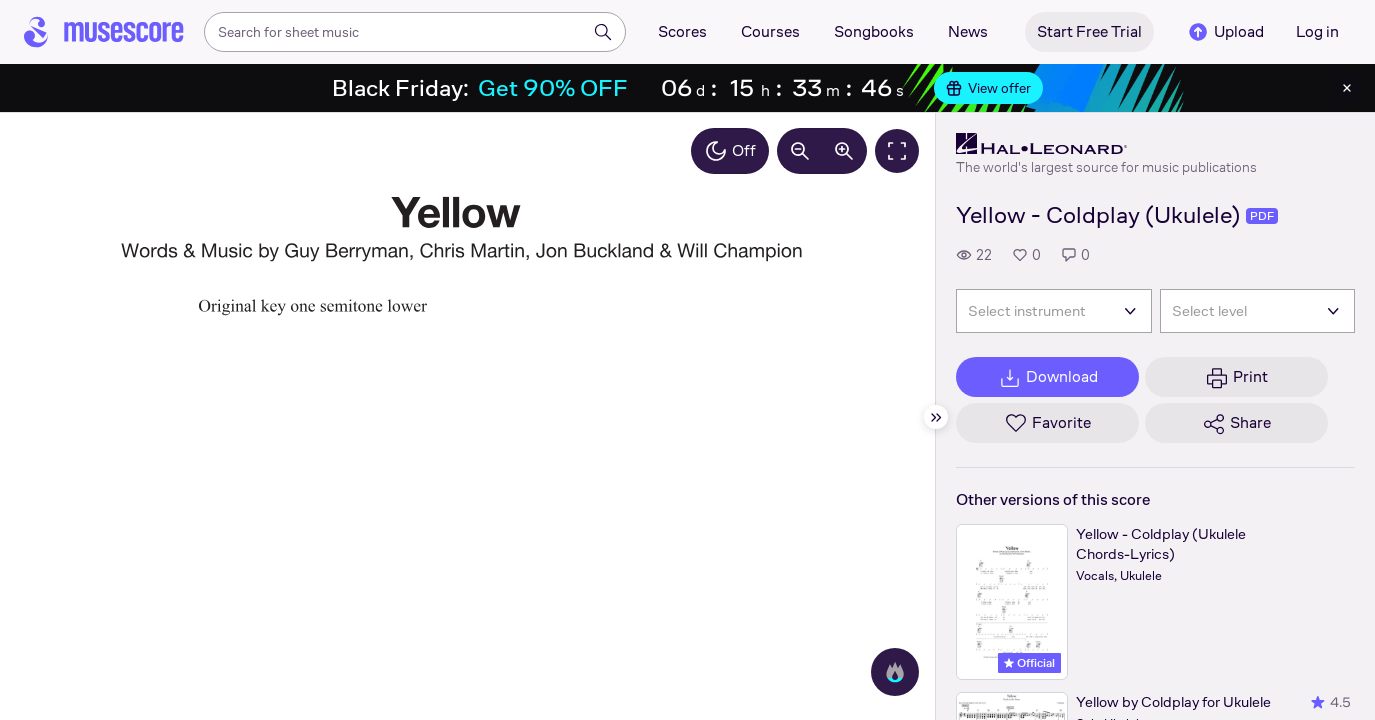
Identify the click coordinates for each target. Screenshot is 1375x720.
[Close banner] (1347, 88)
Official (1029, 663)
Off (730, 151)
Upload (1225, 32)
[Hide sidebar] (936, 417)
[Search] (603, 32)
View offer (988, 88)
